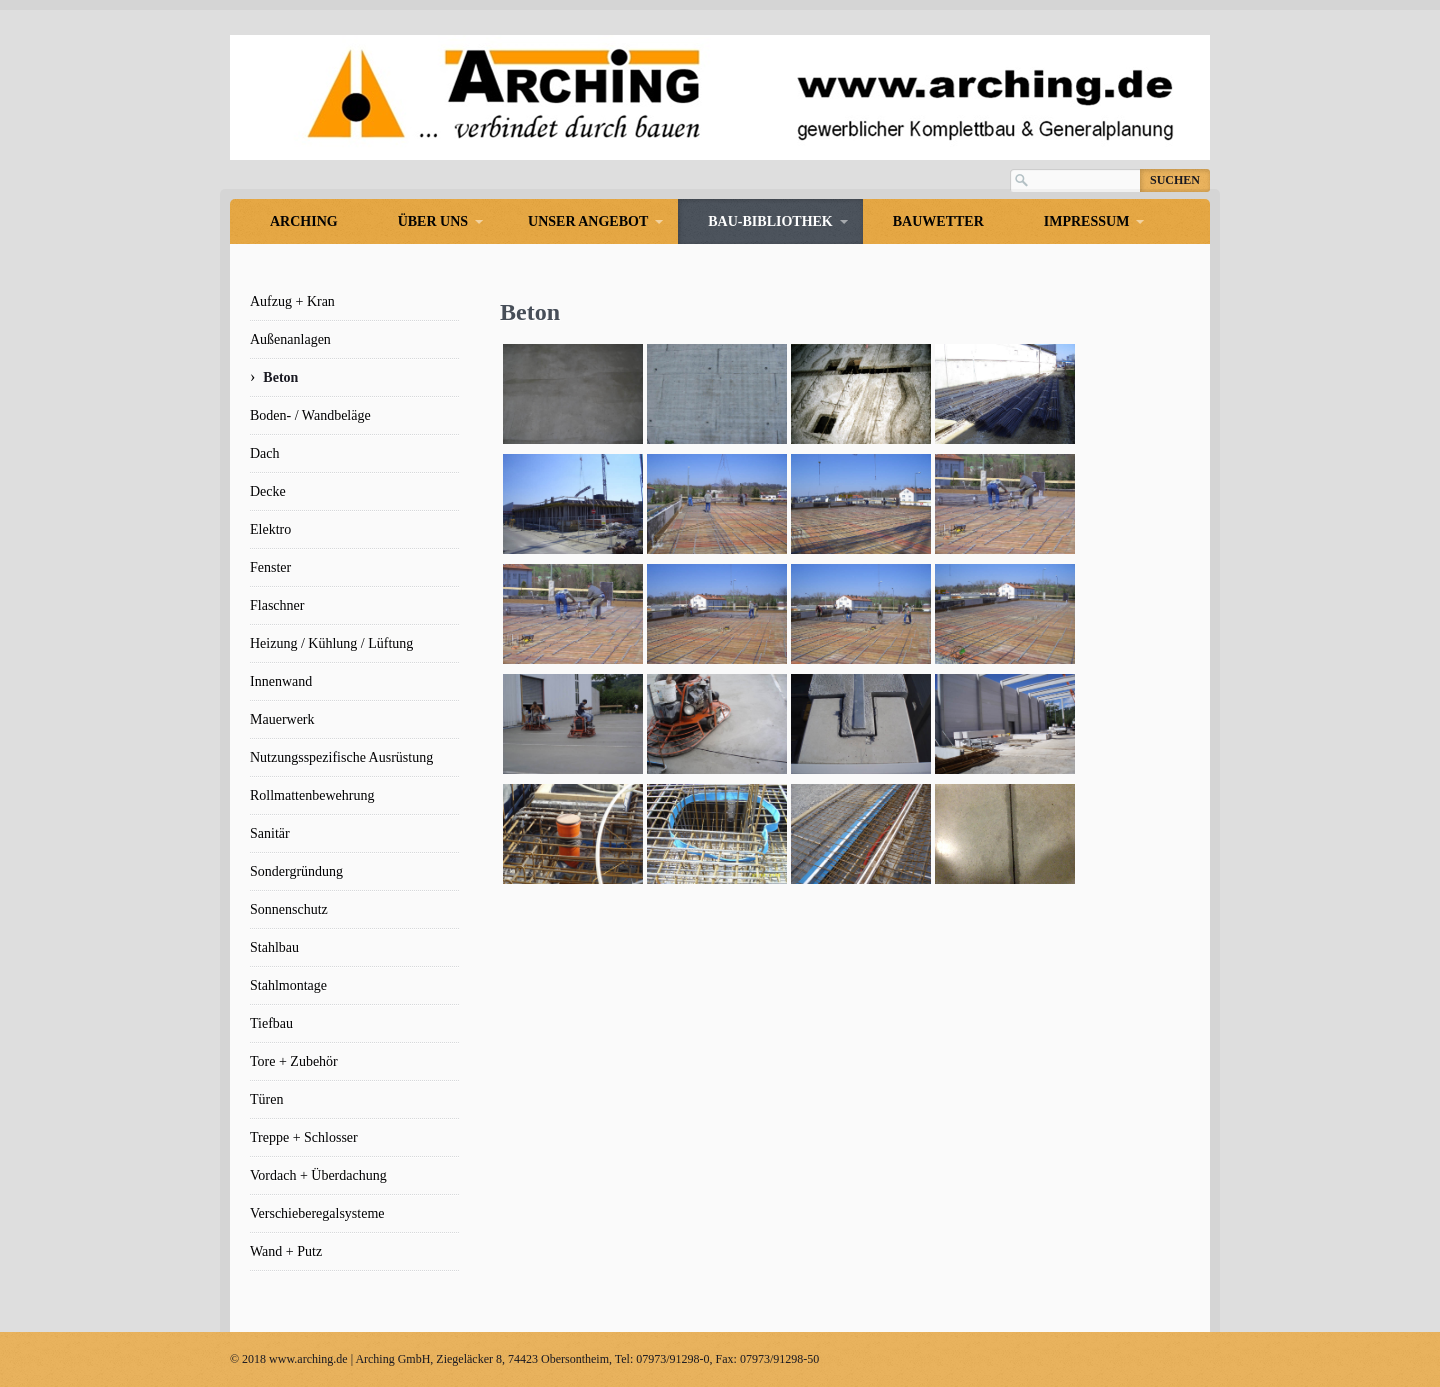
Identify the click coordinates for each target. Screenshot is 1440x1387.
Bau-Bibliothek (770, 221)
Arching (304, 221)
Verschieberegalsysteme (317, 1213)
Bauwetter (938, 221)
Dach (265, 453)
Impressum (1087, 221)
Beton (280, 377)
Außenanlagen (290, 339)
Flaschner (277, 605)
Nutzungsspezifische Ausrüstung (341, 757)
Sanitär (270, 833)
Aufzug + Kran (292, 301)
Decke (268, 491)
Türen (266, 1099)
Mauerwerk (282, 719)
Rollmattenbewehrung (312, 795)
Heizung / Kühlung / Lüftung (331, 643)
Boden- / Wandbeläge (310, 415)
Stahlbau (274, 947)
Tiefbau (271, 1023)
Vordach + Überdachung (318, 1175)
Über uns (433, 221)
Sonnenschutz (289, 909)
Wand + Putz (286, 1251)
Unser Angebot (588, 221)
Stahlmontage (288, 985)
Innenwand (281, 681)
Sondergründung (296, 871)
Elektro (270, 529)
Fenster (270, 567)
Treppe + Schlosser (304, 1137)
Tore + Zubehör (294, 1061)
